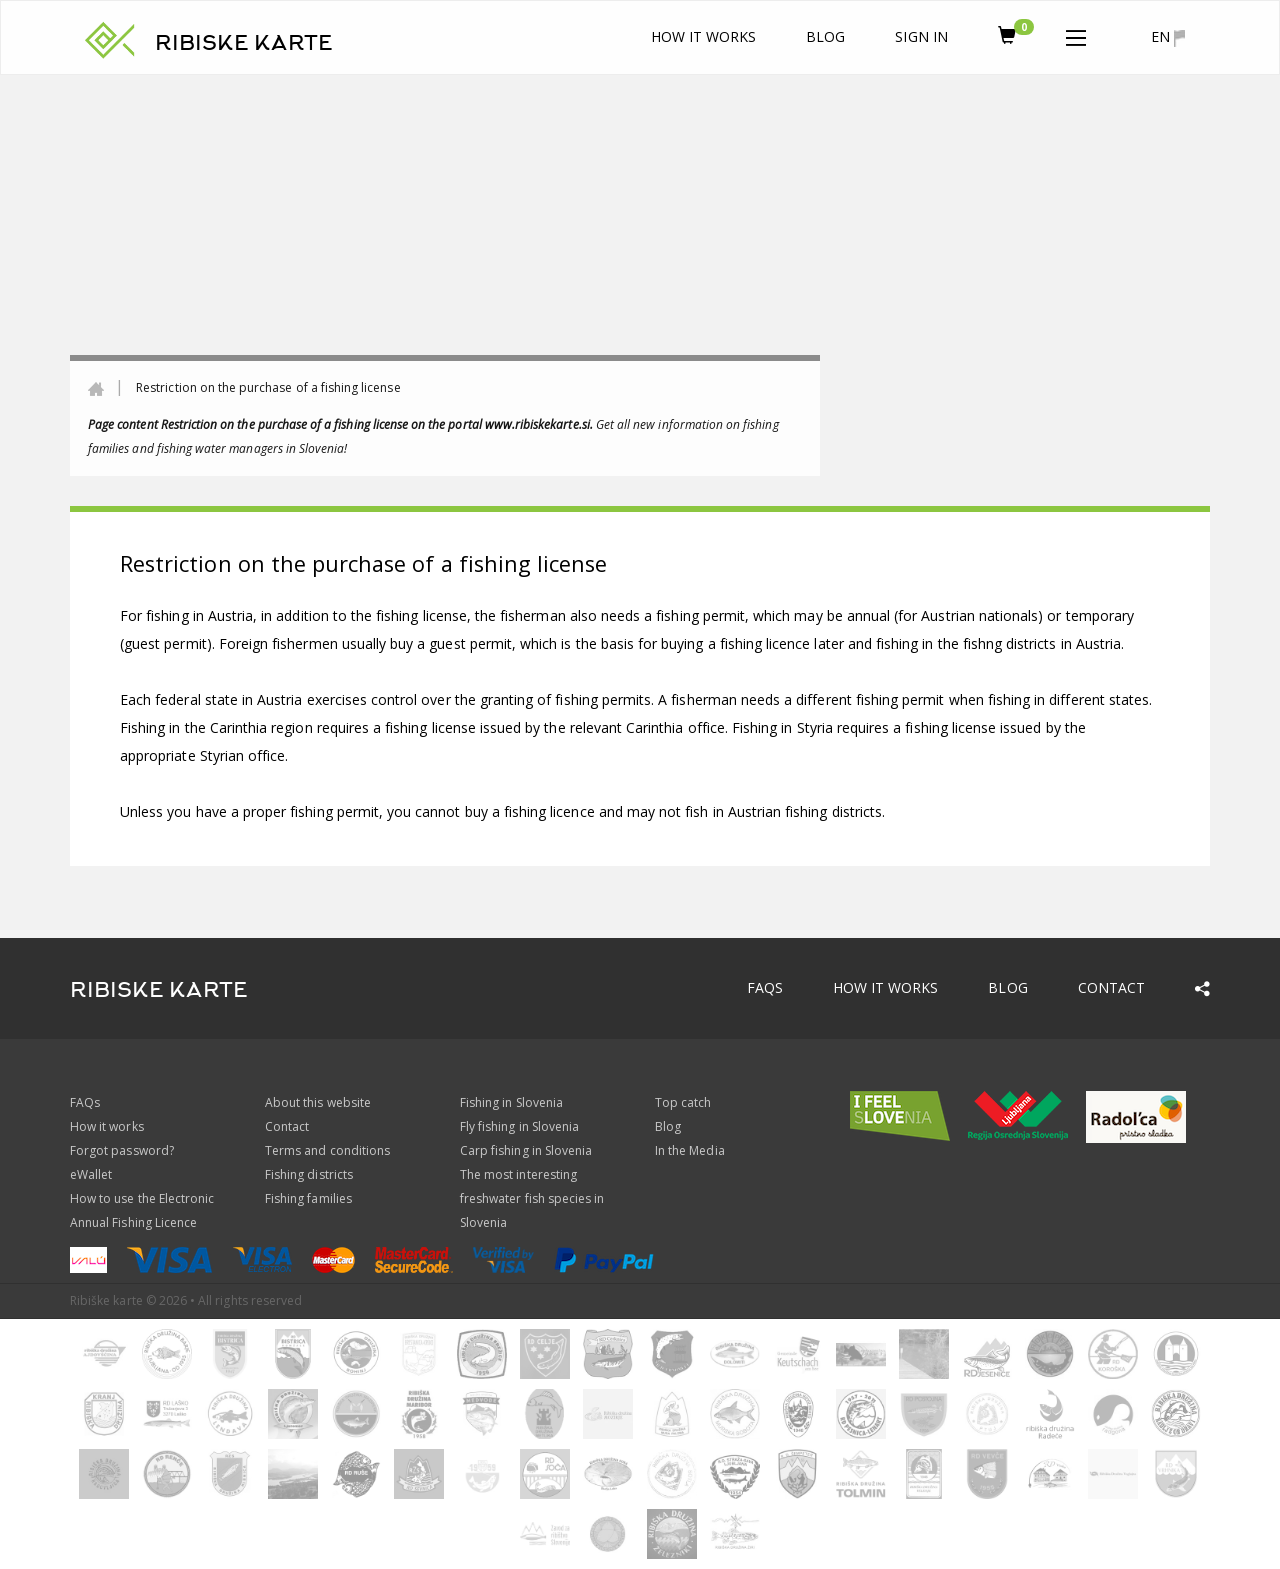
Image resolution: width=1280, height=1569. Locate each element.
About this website (318, 1102)
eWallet (91, 1174)
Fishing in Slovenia (511, 1102)
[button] (1076, 34)
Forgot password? (122, 1150)
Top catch (683, 1102)
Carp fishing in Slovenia (526, 1150)
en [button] (1168, 37)
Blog (825, 36)
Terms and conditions (327, 1150)
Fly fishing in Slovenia (519, 1126)
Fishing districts (309, 1174)
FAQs (765, 987)
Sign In (921, 36)
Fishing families (308, 1198)
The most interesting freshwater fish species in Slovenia (532, 1198)
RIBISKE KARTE (244, 43)
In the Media (690, 1150)
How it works (704, 36)
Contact (1111, 987)
